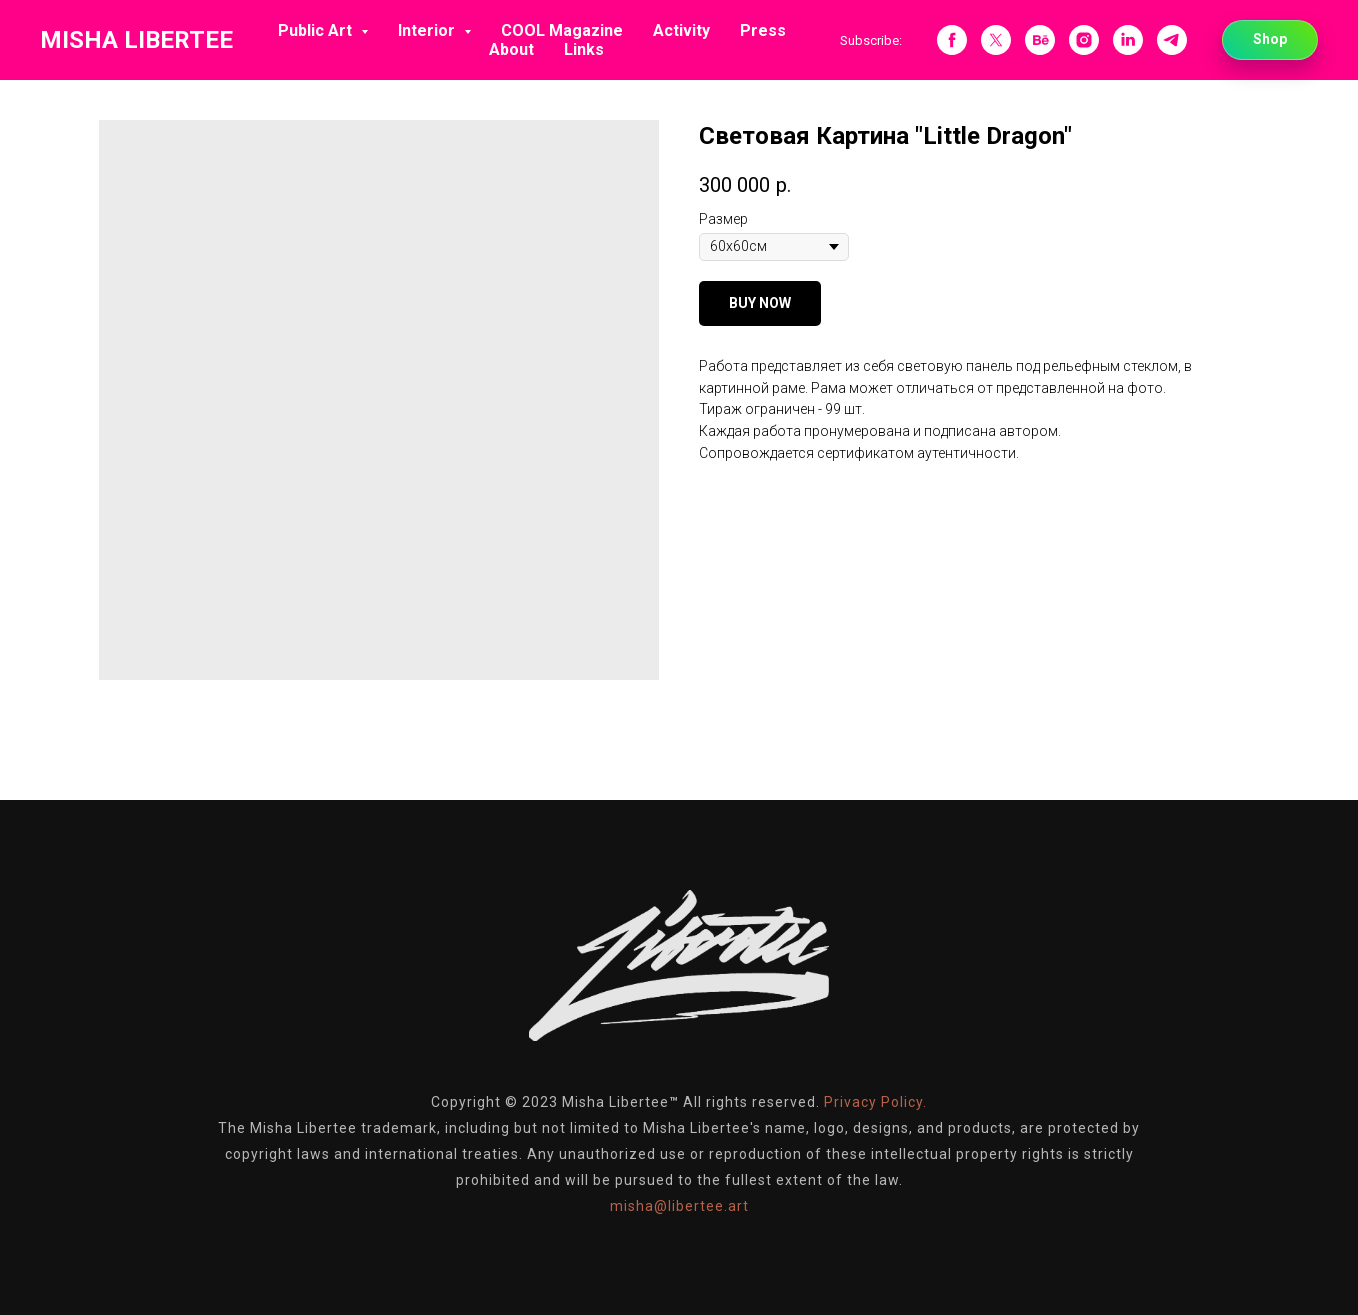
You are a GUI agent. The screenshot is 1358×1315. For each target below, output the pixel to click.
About (511, 49)
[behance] (1040, 40)
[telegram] (1172, 40)
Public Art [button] (317, 30)
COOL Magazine (562, 30)
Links (584, 49)
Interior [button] (428, 30)
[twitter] (996, 40)
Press (763, 30)
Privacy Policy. (875, 1102)
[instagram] (1084, 40)
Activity (681, 30)
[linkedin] (1128, 40)
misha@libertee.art (679, 1206)
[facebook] (952, 40)
